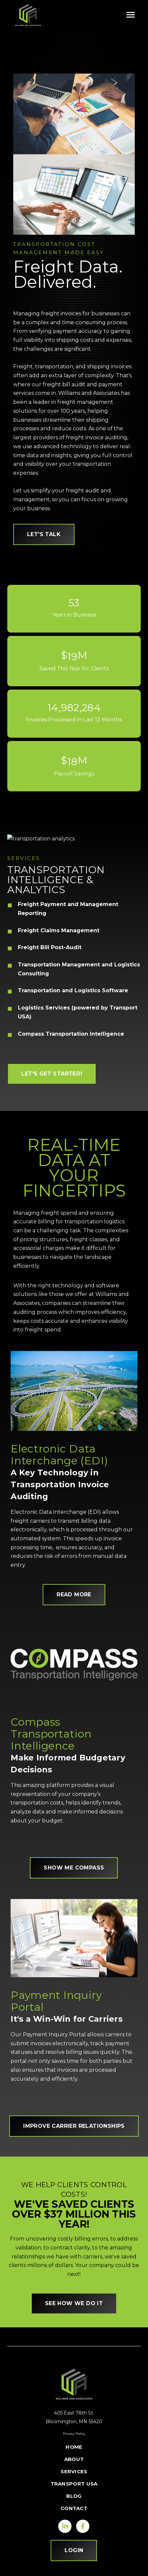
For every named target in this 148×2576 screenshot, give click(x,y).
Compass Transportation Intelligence (71, 1034)
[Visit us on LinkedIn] (65, 2526)
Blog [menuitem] (73, 2496)
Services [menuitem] (74, 2471)
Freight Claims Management (58, 930)
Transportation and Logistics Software (73, 990)
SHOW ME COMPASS (74, 1868)
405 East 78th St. (74, 2413)
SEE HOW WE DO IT (74, 2303)
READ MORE (74, 1594)
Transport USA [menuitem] (74, 2484)
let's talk (44, 534)
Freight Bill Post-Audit (49, 947)
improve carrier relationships (74, 2126)
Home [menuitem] (74, 2447)
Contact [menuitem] (74, 2508)
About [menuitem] (74, 2459)
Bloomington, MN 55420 (74, 2421)
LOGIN (74, 2550)
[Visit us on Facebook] (82, 2526)
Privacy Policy (74, 2433)
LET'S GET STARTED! (51, 1074)
